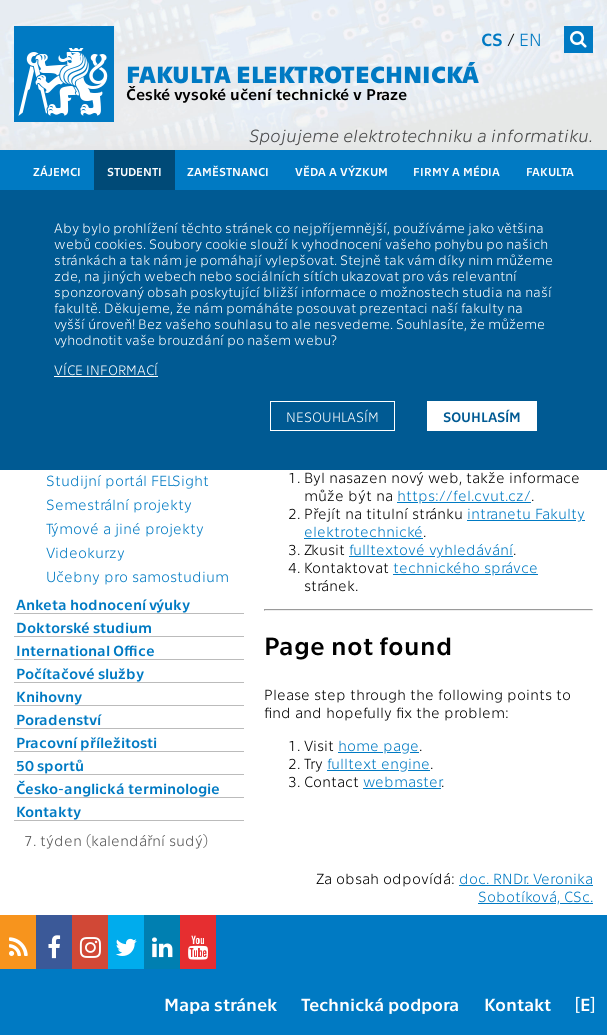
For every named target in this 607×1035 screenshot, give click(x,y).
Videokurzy (85, 552)
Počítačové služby (80, 673)
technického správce (465, 567)
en (530, 38)
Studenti (134, 171)
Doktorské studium (84, 627)
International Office (85, 650)
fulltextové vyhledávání (431, 549)
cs (492, 38)
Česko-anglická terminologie (118, 788)
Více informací (106, 369)
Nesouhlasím (332, 416)
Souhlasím (482, 416)
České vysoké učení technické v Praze (266, 93)
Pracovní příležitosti (86, 742)
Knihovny (49, 696)
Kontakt (517, 1003)
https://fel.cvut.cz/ (464, 495)
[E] (585, 1003)
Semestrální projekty (119, 504)
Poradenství (58, 719)
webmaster (402, 781)
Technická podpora (380, 1003)
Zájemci (57, 171)
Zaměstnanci (228, 171)
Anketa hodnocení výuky (103, 604)
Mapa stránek (220, 1003)
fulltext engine (378, 763)
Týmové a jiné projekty (125, 528)
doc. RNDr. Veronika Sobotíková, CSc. (526, 887)
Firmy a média (456, 171)
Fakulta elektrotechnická (302, 72)
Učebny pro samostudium (137, 576)
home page (378, 745)
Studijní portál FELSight (127, 480)
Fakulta (550, 171)
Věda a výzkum (341, 171)
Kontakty (48, 811)
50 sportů (50, 765)
